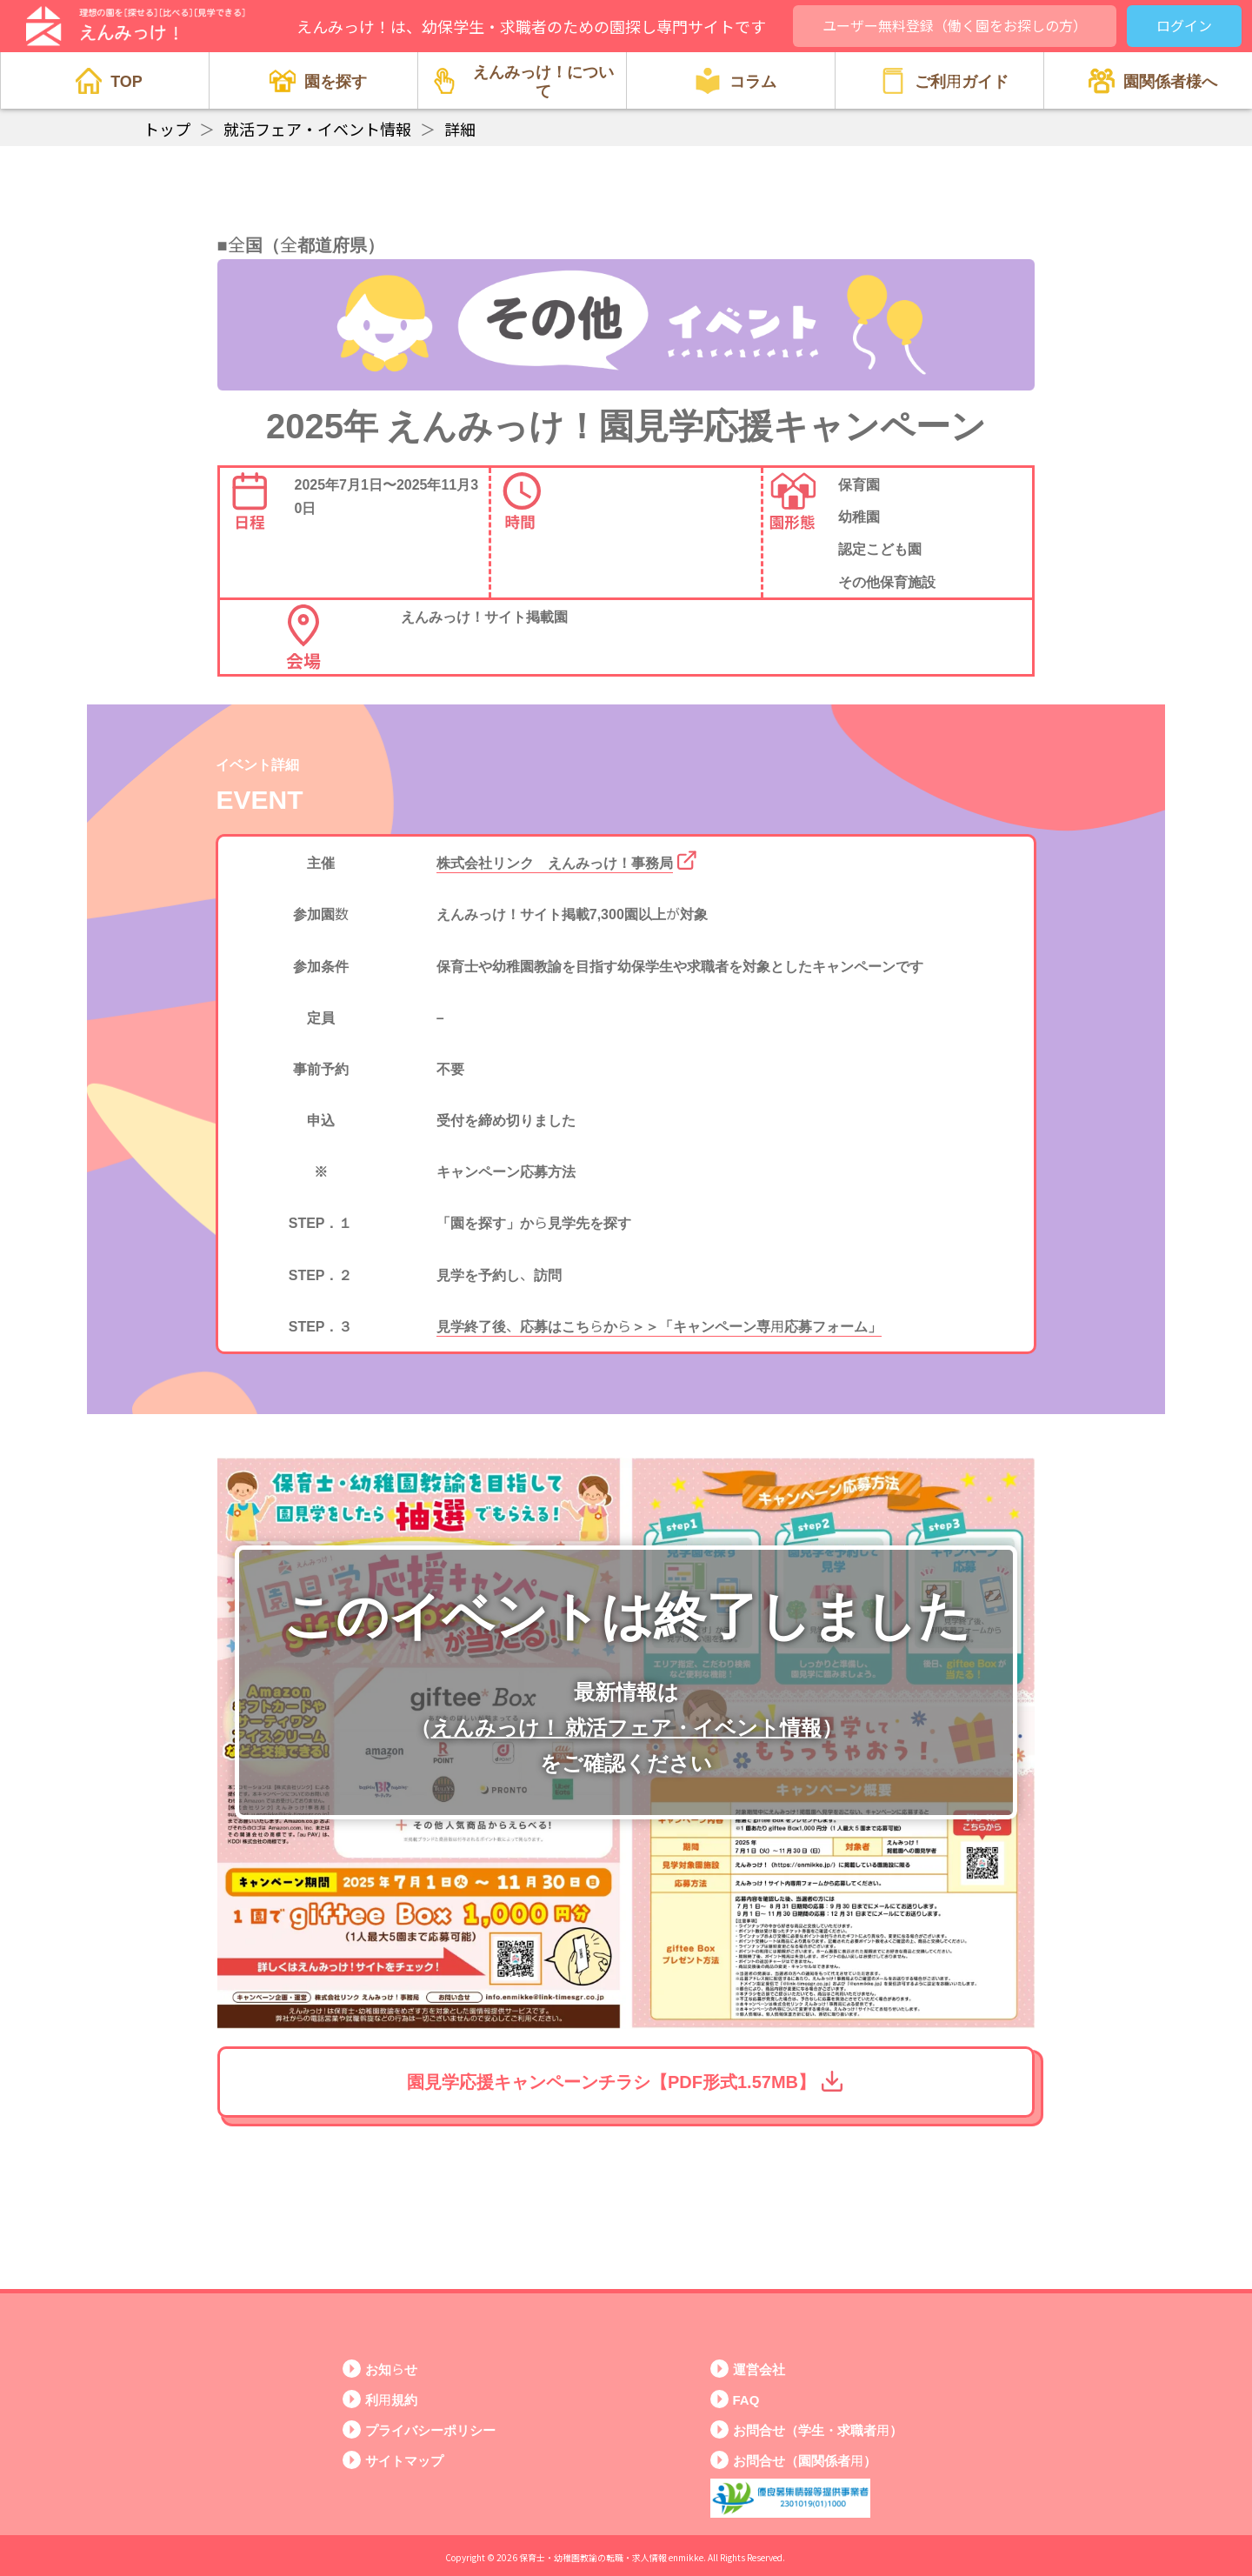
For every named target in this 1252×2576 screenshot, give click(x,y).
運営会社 (759, 2368)
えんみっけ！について (522, 80)
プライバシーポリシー (430, 2429)
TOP (109, 81)
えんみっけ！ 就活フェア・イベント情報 (626, 1726)
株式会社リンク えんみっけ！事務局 (554, 861)
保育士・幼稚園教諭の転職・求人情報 (593, 2557)
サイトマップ (404, 2460)
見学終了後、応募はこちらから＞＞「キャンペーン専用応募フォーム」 (659, 1325)
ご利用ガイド (944, 81)
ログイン (1184, 25)
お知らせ (391, 2368)
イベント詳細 (257, 763)
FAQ (746, 2399)
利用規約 (391, 2399)
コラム (735, 81)
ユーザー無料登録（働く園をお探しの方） (954, 25)
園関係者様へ (1153, 81)
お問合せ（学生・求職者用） (817, 2429)
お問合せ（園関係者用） (804, 2460)
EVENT (259, 797)
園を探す (318, 81)
